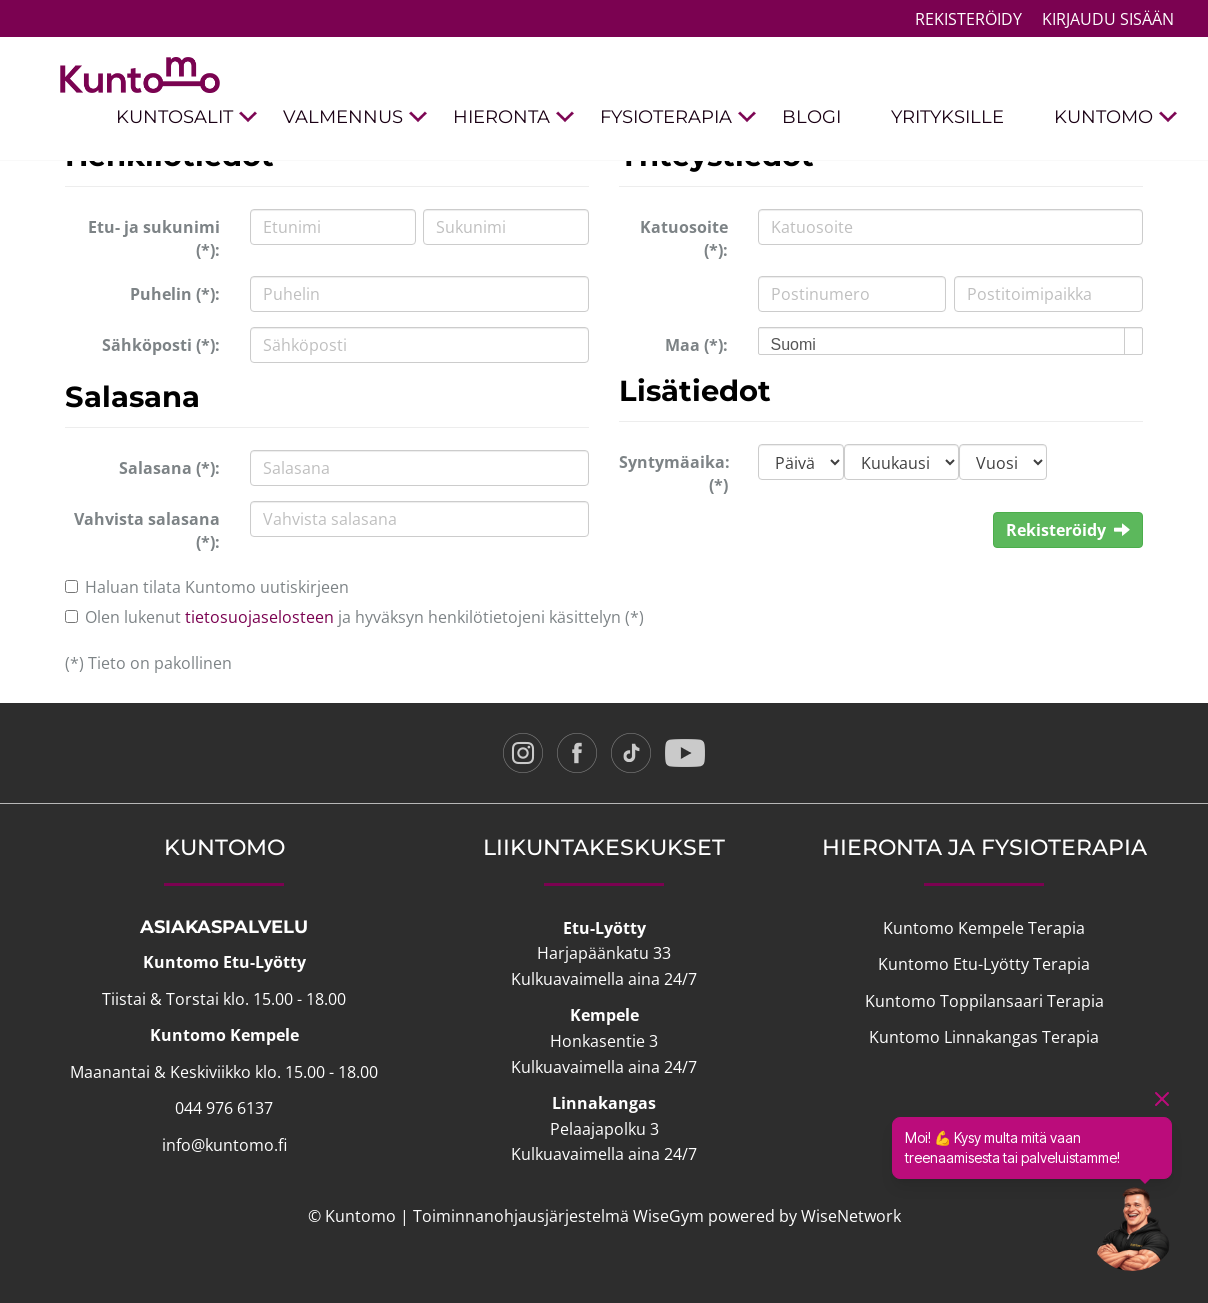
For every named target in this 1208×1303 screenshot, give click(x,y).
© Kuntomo (352, 1216)
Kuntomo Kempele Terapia (984, 928)
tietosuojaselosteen (259, 617)
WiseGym (668, 1216)
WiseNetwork (851, 1216)
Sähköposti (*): (161, 345)
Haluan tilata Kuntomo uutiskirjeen (217, 587)
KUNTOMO (1116, 118)
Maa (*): (696, 345)
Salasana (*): (169, 468)
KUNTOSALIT (187, 118)
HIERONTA (514, 118)
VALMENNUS (355, 118)
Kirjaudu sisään (1108, 19)
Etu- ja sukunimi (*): (154, 238)
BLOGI (811, 117)
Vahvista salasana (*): (147, 530)
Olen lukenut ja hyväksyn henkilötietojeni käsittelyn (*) (364, 617)
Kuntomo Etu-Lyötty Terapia (984, 964)
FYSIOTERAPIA (678, 118)
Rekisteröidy (968, 19)
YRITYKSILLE (947, 117)
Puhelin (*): (175, 294)
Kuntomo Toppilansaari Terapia (984, 1001)
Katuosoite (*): (684, 238)
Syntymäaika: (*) (674, 473)
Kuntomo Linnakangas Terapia (984, 1037)
